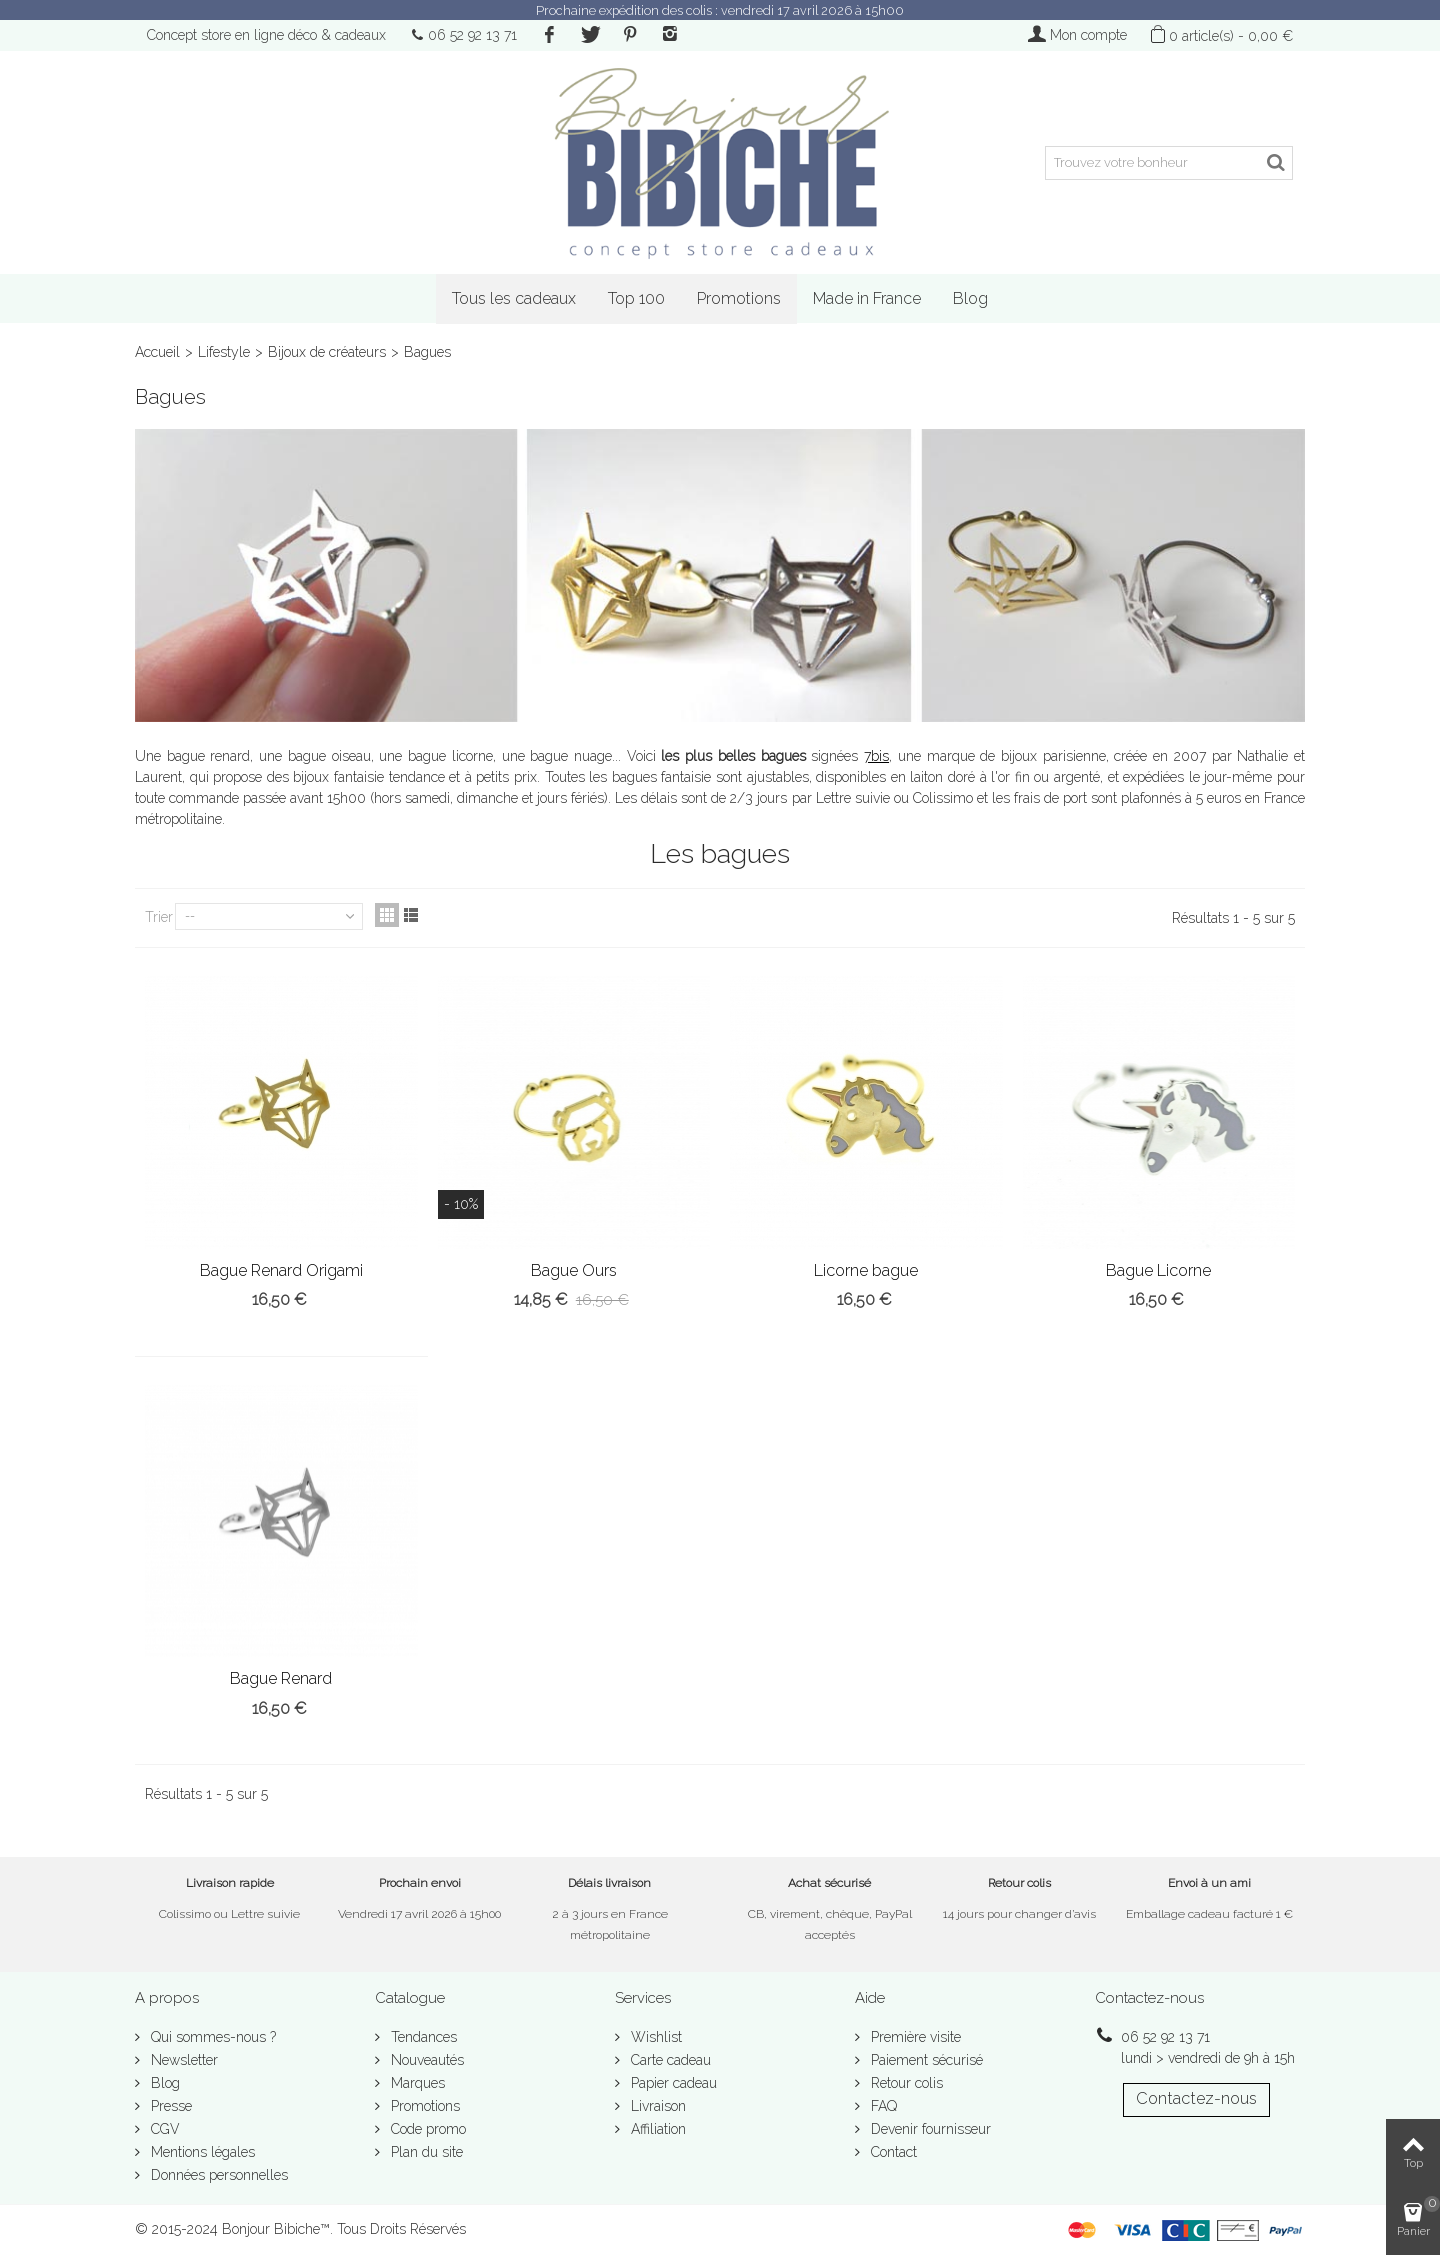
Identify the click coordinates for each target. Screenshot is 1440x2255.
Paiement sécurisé (925, 2060)
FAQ (882, 2106)
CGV (163, 2129)
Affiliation (656, 2129)
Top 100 (636, 298)
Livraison (656, 2106)
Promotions (739, 298)
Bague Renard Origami (281, 1270)
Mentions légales (201, 2152)
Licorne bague (866, 1270)
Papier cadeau (672, 2083)
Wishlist (654, 2037)
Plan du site (425, 2152)
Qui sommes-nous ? (211, 2037)
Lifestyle (224, 352)
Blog (970, 298)
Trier (159, 917)
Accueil (157, 352)
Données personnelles (217, 2175)
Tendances (422, 2037)
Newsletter (182, 2060)
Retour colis (905, 2083)
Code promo (426, 2129)
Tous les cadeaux (514, 298)
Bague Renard (281, 1678)
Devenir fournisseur (929, 2129)
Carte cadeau (669, 2060)
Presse (169, 2106)
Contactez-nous (1196, 2098)
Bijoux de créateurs (327, 352)
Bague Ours (574, 1270)
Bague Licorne (1158, 1270)
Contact (892, 2152)
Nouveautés (425, 2060)
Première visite (914, 2037)
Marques (416, 2083)
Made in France (867, 298)
